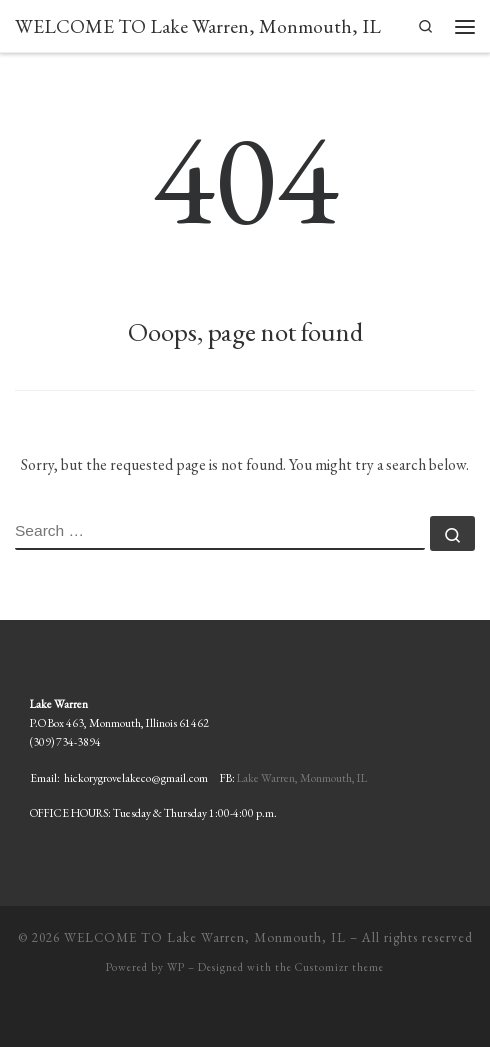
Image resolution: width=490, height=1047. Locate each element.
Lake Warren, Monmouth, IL (302, 777)
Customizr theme (339, 967)
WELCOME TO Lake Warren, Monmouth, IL (205, 937)
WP (176, 967)
